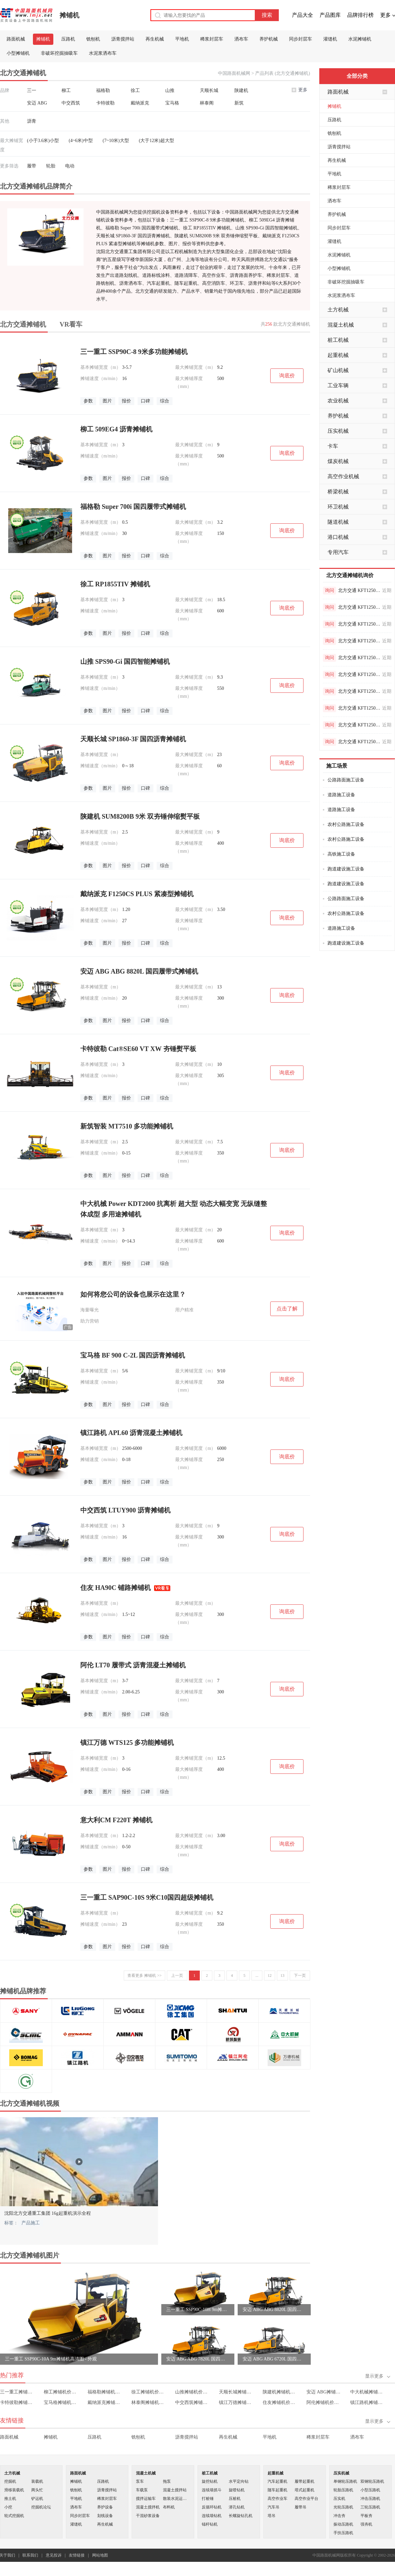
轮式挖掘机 (14, 2515)
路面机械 (16, 39)
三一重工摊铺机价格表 (17, 2391)
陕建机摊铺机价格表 (280, 2391)
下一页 (300, 1975)
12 (270, 1975)
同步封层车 (300, 39)
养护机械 (268, 39)
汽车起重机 (277, 2481)
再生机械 (154, 39)
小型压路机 (370, 2490)
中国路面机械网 (234, 73)
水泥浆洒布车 (103, 53)
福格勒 (103, 90)
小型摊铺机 (18, 53)
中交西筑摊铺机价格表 (192, 2402)
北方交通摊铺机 (23, 324)
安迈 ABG (37, 103)
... (256, 1975)
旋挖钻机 (210, 2481)
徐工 (135, 90)
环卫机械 (338, 507)
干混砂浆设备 (148, 2515)
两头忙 (37, 2490)
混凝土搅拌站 (175, 2490)
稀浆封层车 (211, 39)
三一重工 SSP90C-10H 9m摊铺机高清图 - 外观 (197, 2309)
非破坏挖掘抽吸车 (59, 53)
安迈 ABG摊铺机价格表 (323, 2391)
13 (282, 1975)
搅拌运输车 (146, 2498)
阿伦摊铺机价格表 (323, 2402)
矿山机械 (338, 370)
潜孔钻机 (237, 2507)
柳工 (66, 90)
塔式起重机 (304, 2490)
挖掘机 (10, 2481)
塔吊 (272, 2515)
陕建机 (241, 90)
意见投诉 (54, 2555)
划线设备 (105, 2515)
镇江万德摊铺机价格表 (236, 2402)
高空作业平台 (306, 2498)
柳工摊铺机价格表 (61, 2391)
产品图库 (330, 15)
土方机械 (338, 309)
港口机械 (338, 537)
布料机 (169, 2507)
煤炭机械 (338, 461)
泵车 (140, 2481)
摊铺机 (69, 15)
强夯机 (366, 2524)
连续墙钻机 (212, 2515)
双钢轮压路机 (372, 2481)
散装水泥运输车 (176, 2498)
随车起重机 (277, 2490)
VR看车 (71, 324)
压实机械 (338, 431)
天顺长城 (209, 90)
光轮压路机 (343, 2507)
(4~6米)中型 (81, 140)
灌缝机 (330, 39)
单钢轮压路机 (345, 2481)
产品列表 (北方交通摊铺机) (282, 73)
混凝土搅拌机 (148, 2507)
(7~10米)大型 (116, 140)
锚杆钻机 (210, 2524)
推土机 (10, 2498)
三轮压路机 (370, 2507)
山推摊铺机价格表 (192, 2391)
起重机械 (338, 355)
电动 (69, 165)
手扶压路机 (343, 2533)
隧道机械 (338, 522)
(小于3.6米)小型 (43, 140)
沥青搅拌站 (122, 39)
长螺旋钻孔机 (240, 2515)
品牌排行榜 (360, 15)
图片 (107, 400)
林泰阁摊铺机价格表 (148, 2402)
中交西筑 (71, 103)
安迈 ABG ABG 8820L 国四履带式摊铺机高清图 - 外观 (274, 2309)
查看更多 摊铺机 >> (144, 1975)
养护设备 (105, 2507)
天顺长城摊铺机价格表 (236, 2391)
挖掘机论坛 (41, 2507)
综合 (164, 400)
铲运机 (37, 2498)
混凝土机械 (341, 325)
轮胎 (50, 165)
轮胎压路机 (343, 2490)
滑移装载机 (14, 2490)
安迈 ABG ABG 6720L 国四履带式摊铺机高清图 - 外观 (274, 2358)
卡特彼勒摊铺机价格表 (17, 2402)
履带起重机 (304, 2481)
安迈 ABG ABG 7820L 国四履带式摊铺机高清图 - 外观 (197, 2358)
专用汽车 (338, 552)
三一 (31, 90)
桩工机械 (338, 340)
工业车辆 (338, 385)
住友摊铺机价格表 (280, 2402)
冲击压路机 (370, 2498)
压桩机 (235, 2498)
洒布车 (241, 39)
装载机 (37, 2481)
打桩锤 (208, 2498)
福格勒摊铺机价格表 (105, 2391)
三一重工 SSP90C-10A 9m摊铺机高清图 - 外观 (51, 2358)
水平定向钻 (239, 2481)
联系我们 (30, 2555)
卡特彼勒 (105, 103)
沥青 (31, 121)
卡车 (333, 446)
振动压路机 (343, 2524)
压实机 (339, 2498)
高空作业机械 (343, 476)
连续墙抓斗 (212, 2490)
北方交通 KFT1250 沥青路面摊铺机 (359, 590)
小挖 (8, 2507)
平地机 (182, 39)
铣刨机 (93, 39)
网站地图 (100, 2555)
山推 (169, 90)
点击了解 (287, 1308)
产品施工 (30, 2222)
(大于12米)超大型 (156, 140)
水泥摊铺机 (359, 39)
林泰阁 (207, 103)
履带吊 (300, 2507)
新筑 (239, 103)
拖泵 (167, 2481)
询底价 (287, 375)
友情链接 (77, 2555)
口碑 (145, 400)
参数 (88, 400)
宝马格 (172, 103)
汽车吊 (273, 2507)
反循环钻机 (212, 2507)
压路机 (68, 39)
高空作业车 (277, 2498)
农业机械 (338, 400)
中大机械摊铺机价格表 (367, 2391)
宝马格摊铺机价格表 (61, 2402)
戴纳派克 (140, 103)
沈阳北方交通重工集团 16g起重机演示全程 (47, 2213)
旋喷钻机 (237, 2490)
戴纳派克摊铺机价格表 (105, 2402)
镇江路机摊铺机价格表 (367, 2402)
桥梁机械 (338, 491)
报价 (126, 400)
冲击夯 (339, 2515)
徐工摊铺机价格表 (148, 2391)
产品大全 (302, 15)
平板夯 (366, 2515)
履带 (31, 165)
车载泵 (142, 2490)
